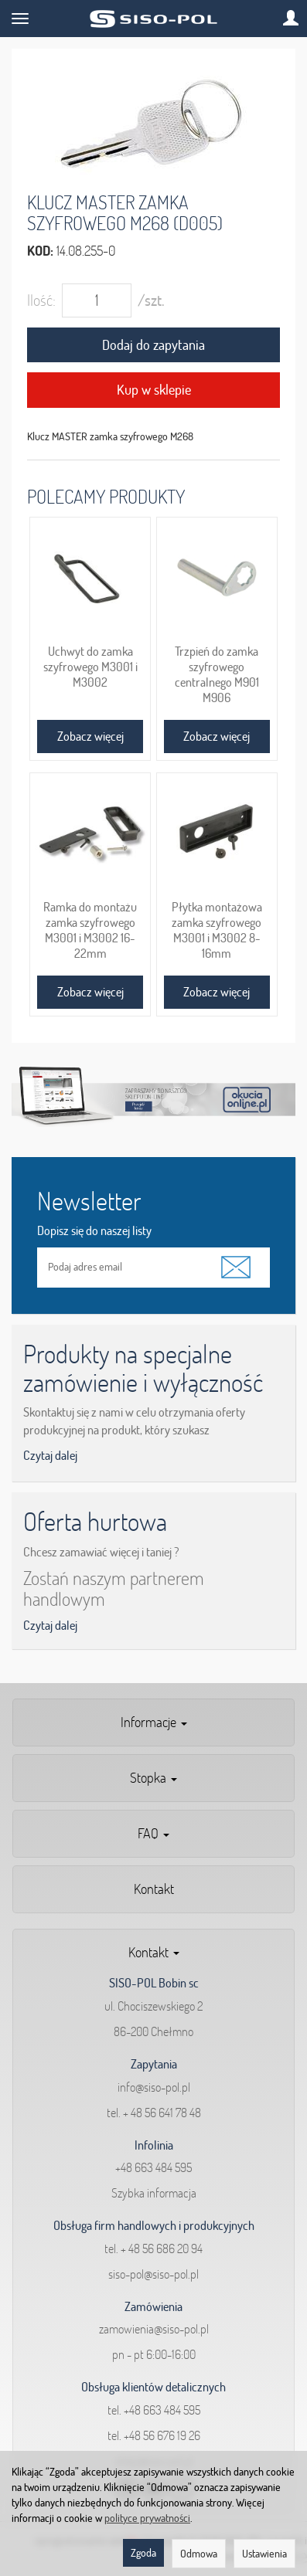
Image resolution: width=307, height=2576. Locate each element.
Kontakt (154, 1889)
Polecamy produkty (106, 496)
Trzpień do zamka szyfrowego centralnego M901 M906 (217, 674)
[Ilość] (96, 300)
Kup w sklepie (154, 390)
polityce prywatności (147, 2518)
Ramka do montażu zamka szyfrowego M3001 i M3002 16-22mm (90, 930)
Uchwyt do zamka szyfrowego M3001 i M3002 (90, 666)
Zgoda (143, 2553)
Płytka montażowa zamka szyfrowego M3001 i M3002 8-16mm (217, 930)
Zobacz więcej (90, 736)
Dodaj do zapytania (153, 345)
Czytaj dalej (50, 1455)
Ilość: (41, 300)
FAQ (153, 1833)
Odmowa (198, 2554)
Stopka (153, 1778)
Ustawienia (264, 2554)
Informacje (154, 1722)
